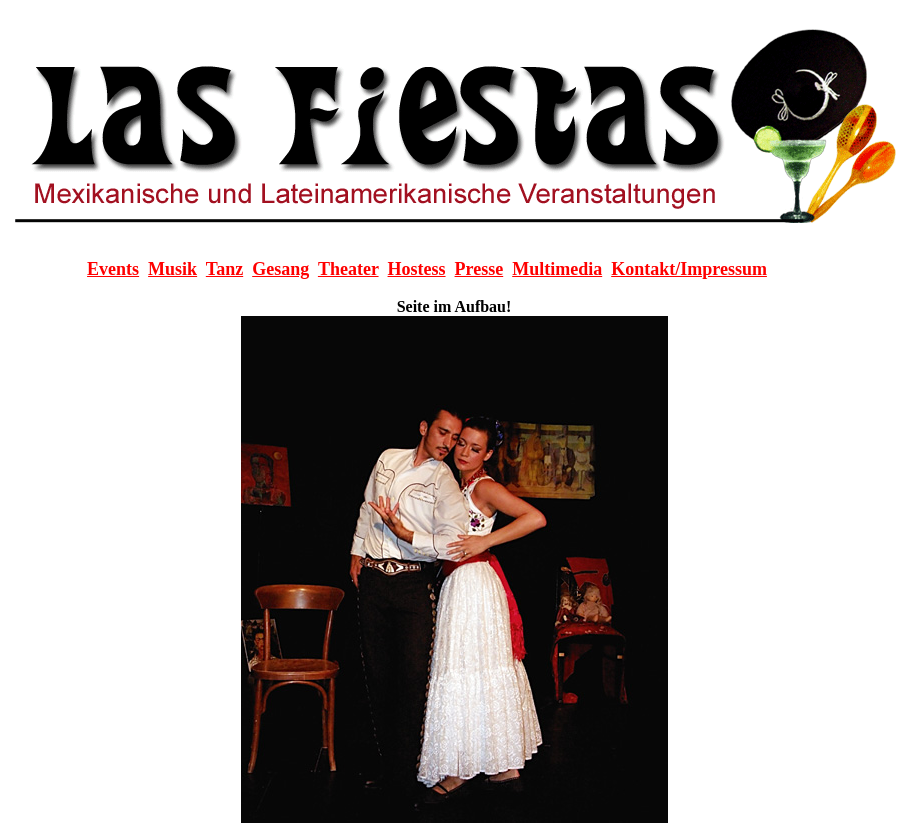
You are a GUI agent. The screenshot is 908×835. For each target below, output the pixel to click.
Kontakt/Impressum (689, 269)
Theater (348, 269)
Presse (479, 269)
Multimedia (557, 269)
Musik (172, 269)
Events (113, 269)
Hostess (417, 269)
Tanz (224, 269)
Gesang (280, 269)
